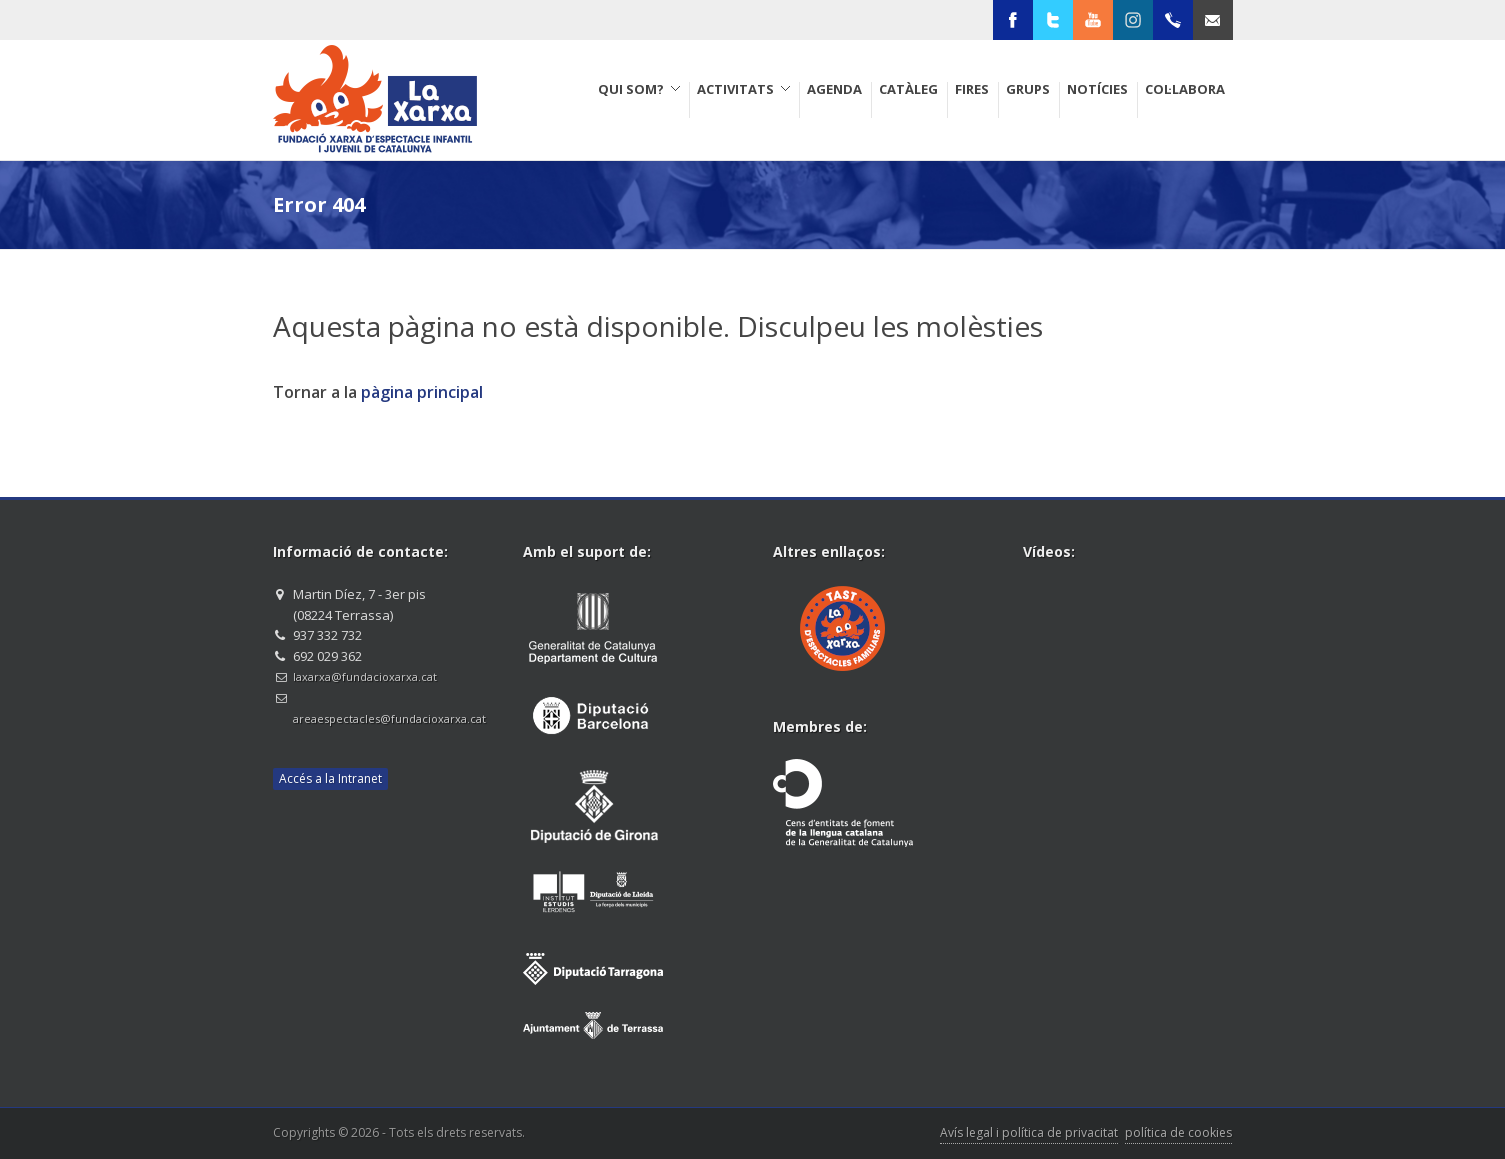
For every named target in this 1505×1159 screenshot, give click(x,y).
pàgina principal (422, 392)
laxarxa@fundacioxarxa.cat (365, 676)
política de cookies (1178, 1132)
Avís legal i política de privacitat (1029, 1132)
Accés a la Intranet (330, 778)
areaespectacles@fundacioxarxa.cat (389, 718)
